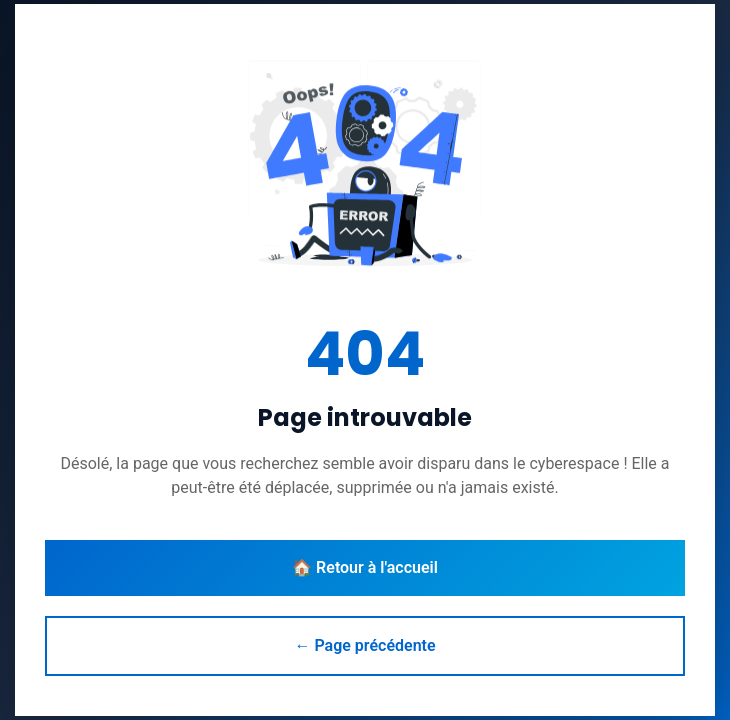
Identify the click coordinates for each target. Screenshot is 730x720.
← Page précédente (364, 645)
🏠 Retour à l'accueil (365, 567)
